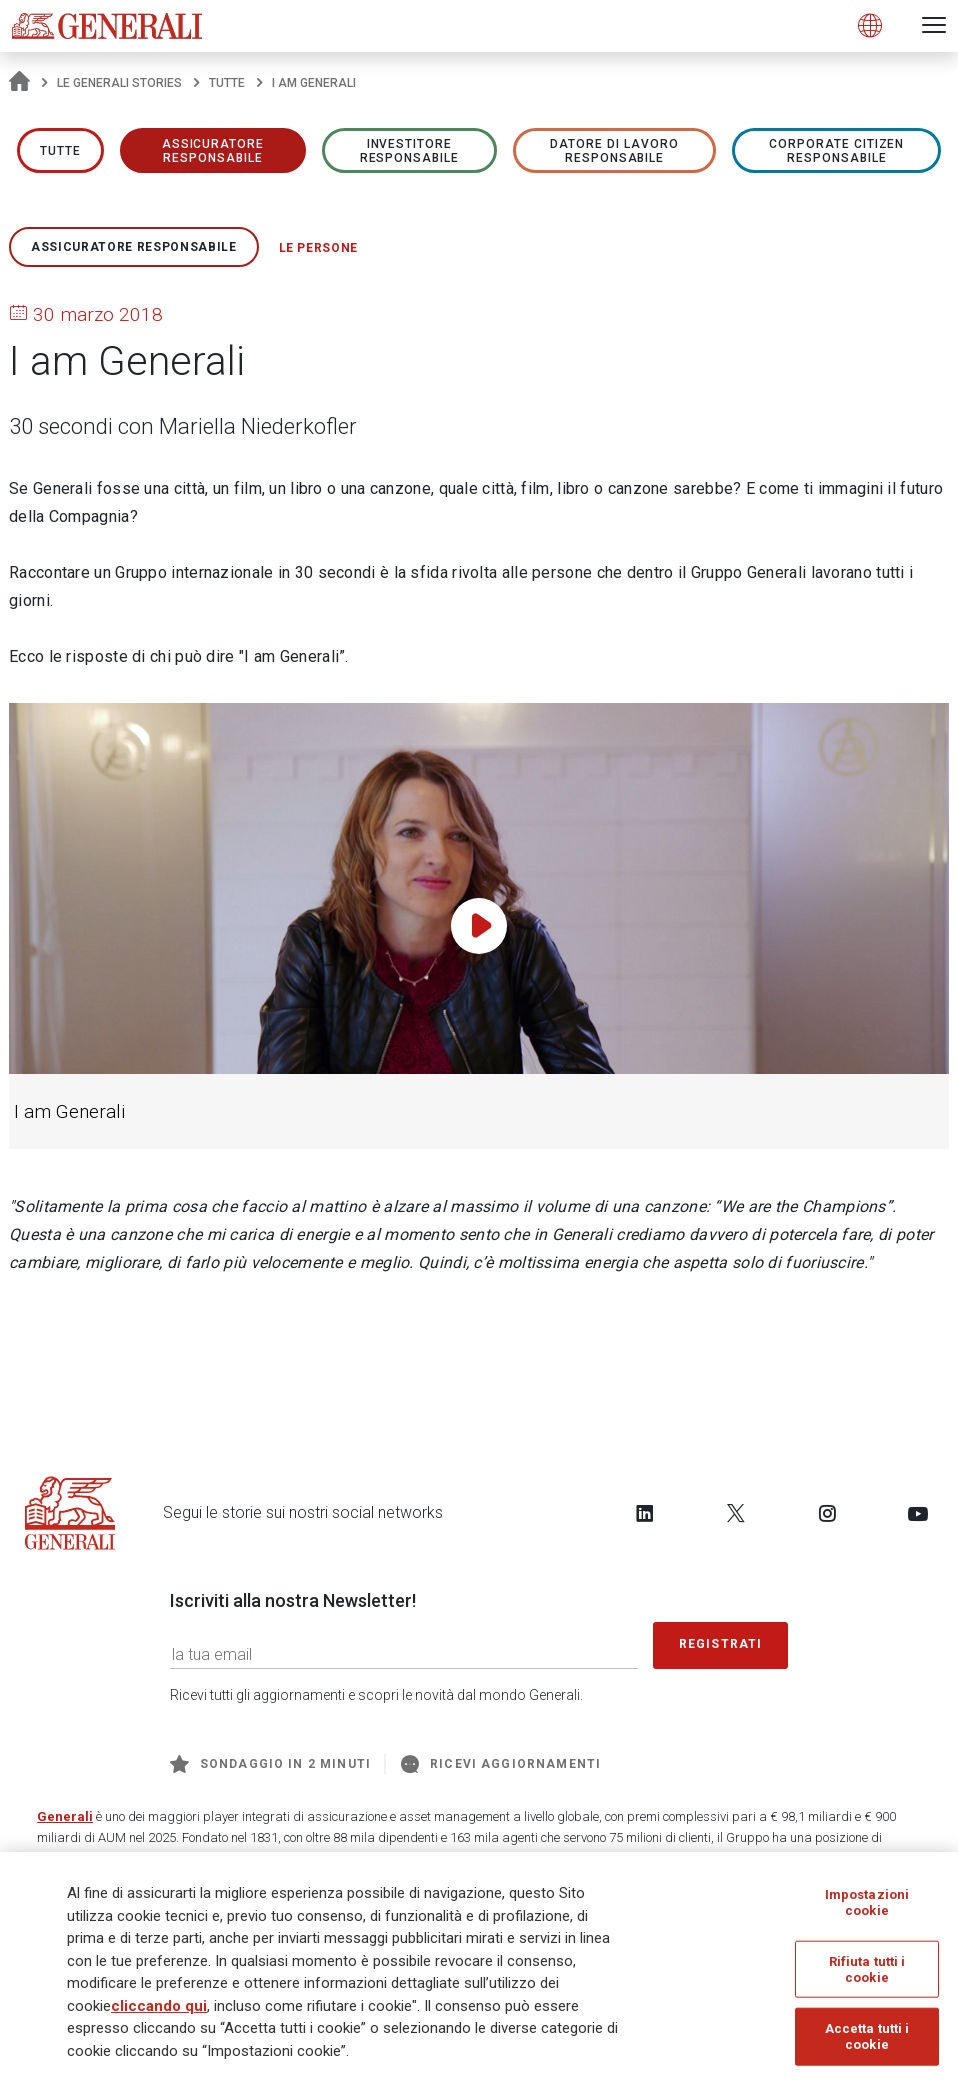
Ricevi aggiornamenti (501, 1764)
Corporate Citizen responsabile (836, 151)
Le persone (319, 248)
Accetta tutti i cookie (867, 2036)
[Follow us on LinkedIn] (645, 1513)
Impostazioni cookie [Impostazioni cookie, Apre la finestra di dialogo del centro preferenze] (867, 1902)
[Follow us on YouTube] (918, 1513)
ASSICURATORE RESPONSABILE (213, 151)
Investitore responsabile (410, 151)
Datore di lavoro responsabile (614, 151)
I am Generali (69, 1111)
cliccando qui (159, 2006)
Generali (65, 1816)
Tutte (227, 83)
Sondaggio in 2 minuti (270, 1764)
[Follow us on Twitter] (736, 1513)
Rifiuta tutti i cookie (867, 1969)
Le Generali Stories (119, 83)
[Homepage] (19, 83)
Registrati (721, 1644)
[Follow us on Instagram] (827, 1513)
